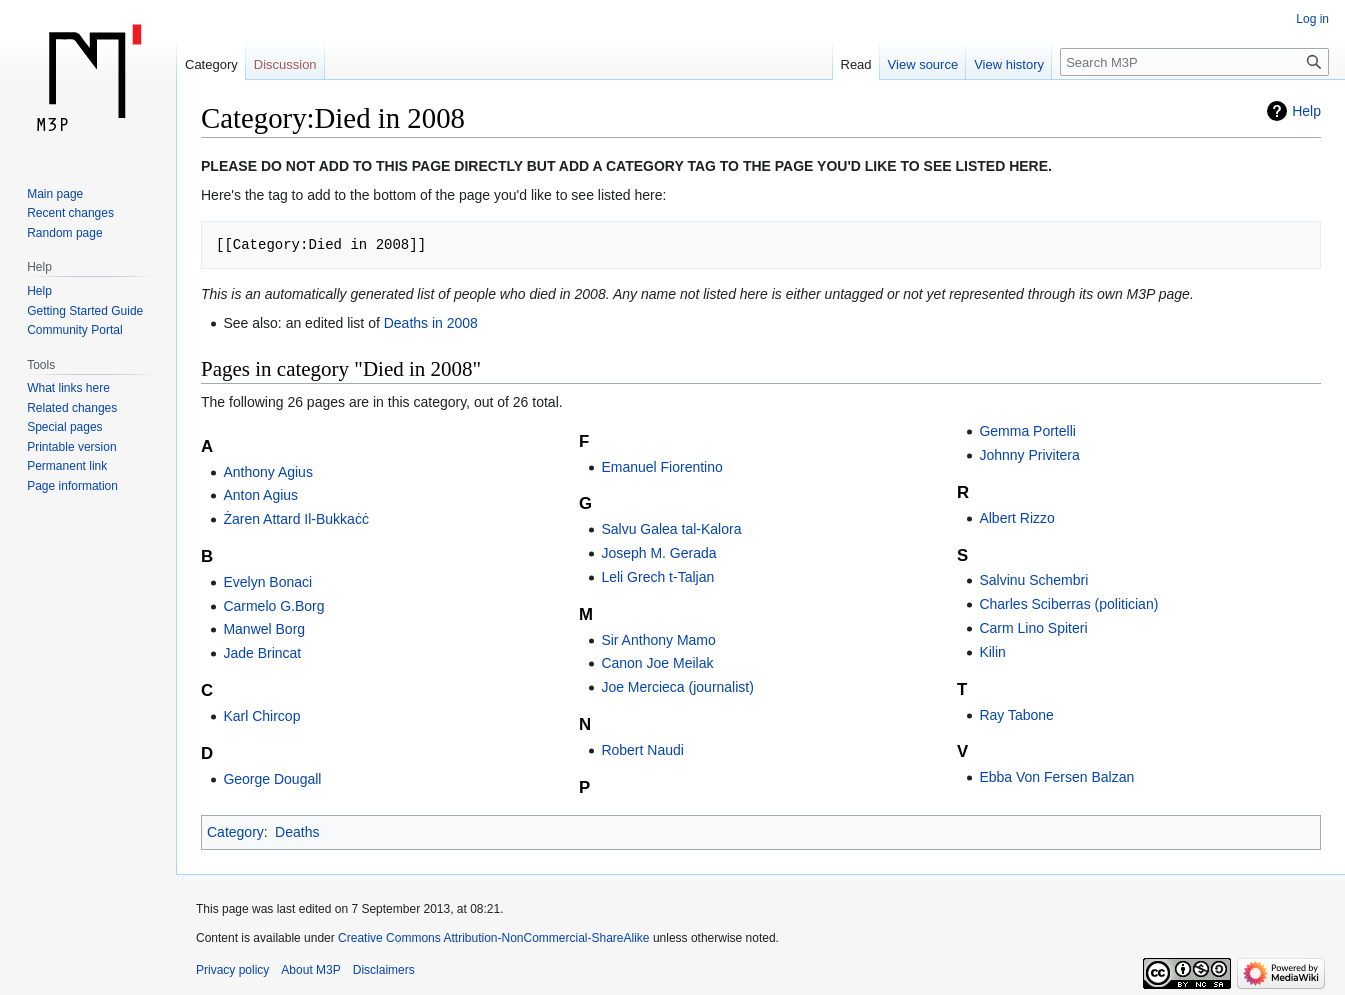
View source (923, 64)
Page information (72, 486)
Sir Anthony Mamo (658, 640)
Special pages (64, 427)
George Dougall (272, 779)
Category (235, 832)
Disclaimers (384, 970)
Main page (55, 194)
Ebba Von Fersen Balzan (1056, 777)
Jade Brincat (262, 653)
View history (1009, 64)
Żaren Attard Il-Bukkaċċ (296, 519)
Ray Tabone (1016, 715)
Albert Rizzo (1016, 518)
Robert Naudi (642, 750)
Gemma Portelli (1027, 431)
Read (856, 64)
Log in (1312, 19)
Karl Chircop (261, 716)
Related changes (72, 408)
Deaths (297, 832)
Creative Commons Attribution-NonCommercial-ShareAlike (493, 938)
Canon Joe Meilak (657, 663)
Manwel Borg (264, 629)
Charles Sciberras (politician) (1068, 604)
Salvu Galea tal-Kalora (671, 529)
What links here (68, 388)
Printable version (71, 447)
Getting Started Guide (85, 311)
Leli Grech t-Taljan (657, 577)
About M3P (310, 970)
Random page (64, 233)
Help (1306, 111)
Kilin (992, 652)
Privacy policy (232, 970)
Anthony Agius (268, 472)
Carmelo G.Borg (273, 606)
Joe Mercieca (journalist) (677, 687)
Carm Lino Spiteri (1033, 628)
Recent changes (70, 213)
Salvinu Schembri (1033, 580)
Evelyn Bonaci (267, 582)
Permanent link (67, 466)
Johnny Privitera (1029, 455)
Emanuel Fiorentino (661, 467)
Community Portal (74, 330)
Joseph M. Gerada (658, 553)
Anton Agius (260, 495)
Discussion (285, 64)
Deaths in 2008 (431, 323)
